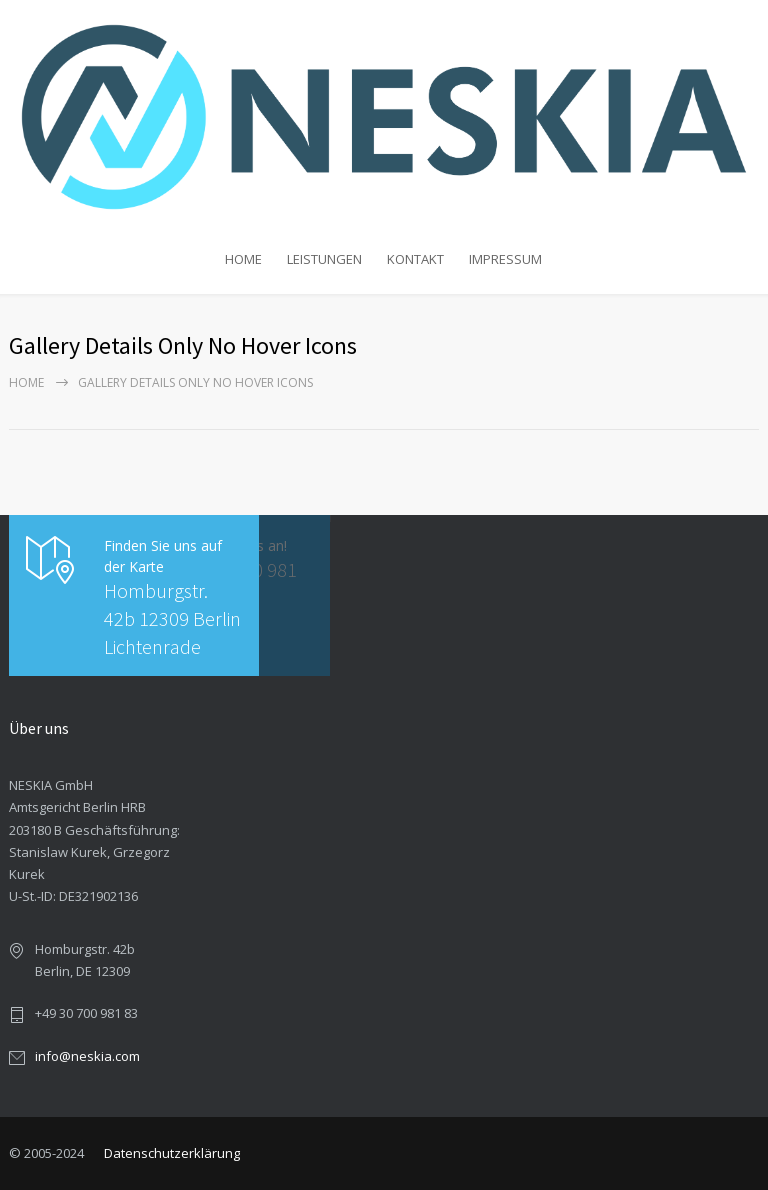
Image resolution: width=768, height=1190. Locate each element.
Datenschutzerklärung (172, 1153)
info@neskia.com (87, 1056)
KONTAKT (415, 259)
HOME (243, 259)
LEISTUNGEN (324, 259)
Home (26, 382)
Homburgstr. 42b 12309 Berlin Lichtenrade (172, 618)
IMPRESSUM (505, 259)
